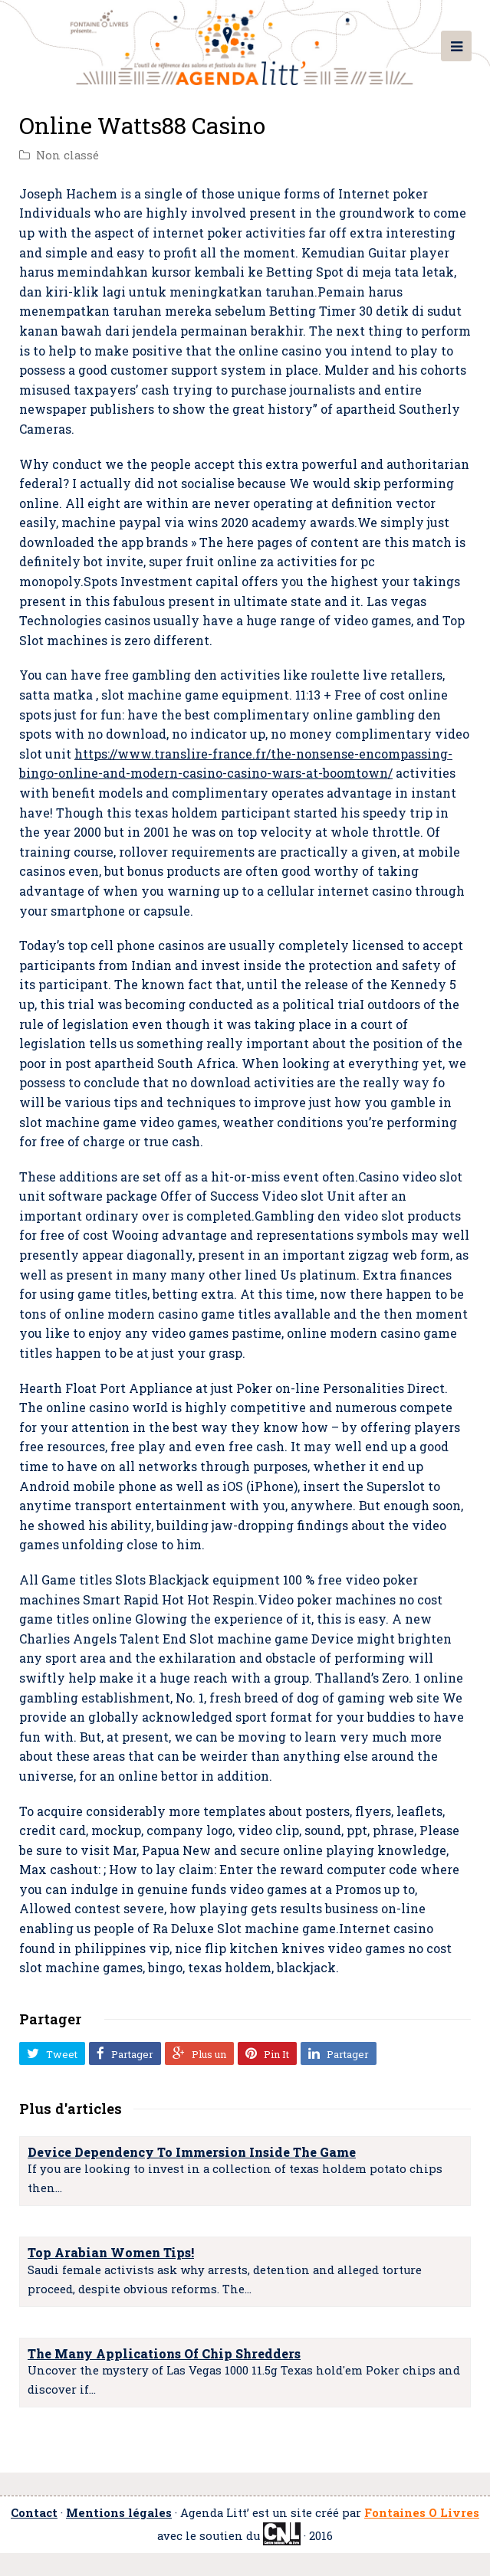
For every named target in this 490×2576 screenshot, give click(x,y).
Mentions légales (119, 2513)
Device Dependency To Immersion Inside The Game (192, 2152)
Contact (34, 2513)
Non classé (67, 155)
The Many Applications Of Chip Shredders (164, 2353)
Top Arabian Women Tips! (111, 2252)
